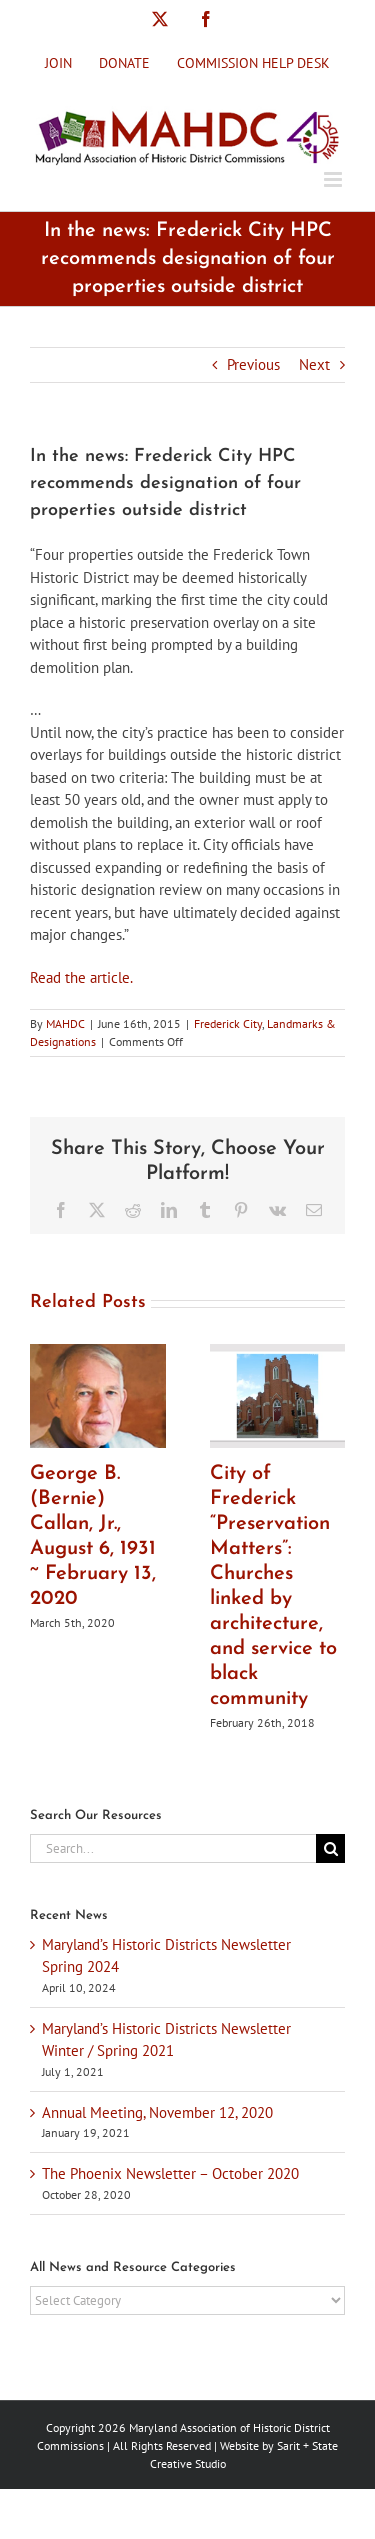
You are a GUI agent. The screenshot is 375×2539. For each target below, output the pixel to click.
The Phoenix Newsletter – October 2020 (170, 2173)
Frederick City (228, 1023)
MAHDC (65, 1023)
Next (314, 364)
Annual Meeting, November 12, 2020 (157, 2112)
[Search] (330, 1848)
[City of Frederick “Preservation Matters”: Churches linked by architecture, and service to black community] (278, 1353)
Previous (253, 364)
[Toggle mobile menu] (334, 179)
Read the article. (81, 977)
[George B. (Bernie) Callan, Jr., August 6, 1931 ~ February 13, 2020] (98, 1353)
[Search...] (173, 1848)
